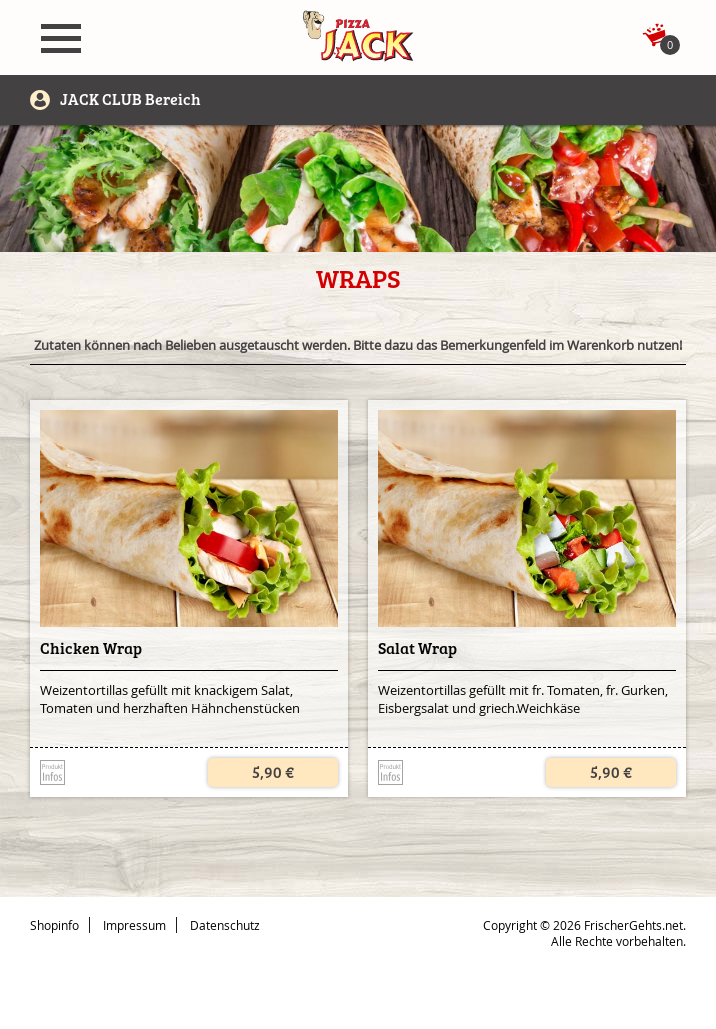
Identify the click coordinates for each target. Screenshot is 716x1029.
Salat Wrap (417, 648)
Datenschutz (225, 925)
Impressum (134, 925)
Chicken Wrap (91, 648)
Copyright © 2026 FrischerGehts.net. (584, 925)
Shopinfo (54, 925)
